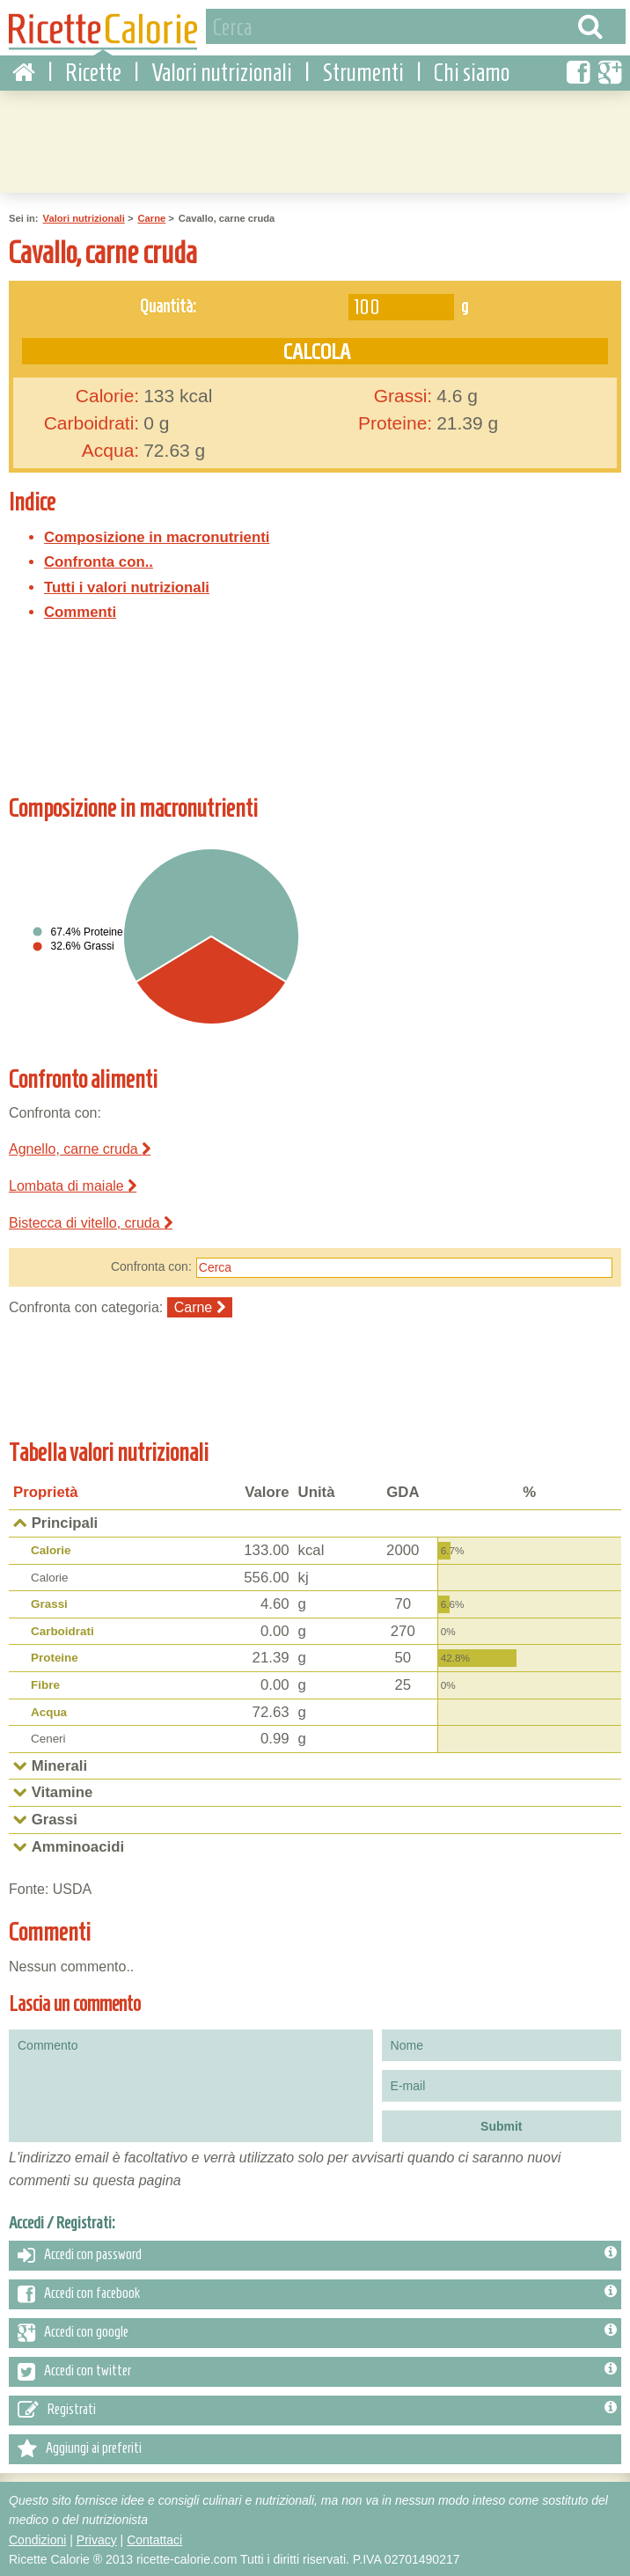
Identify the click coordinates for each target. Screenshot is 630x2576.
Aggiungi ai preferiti (80, 2446)
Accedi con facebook (317, 2291)
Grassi (49, 1602)
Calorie (51, 1548)
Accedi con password (317, 2253)
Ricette (93, 70)
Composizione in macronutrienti (156, 534)
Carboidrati (62, 1628)
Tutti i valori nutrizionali (126, 584)
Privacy (97, 2537)
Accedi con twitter (317, 2369)
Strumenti (363, 70)
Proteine (54, 1655)
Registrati (317, 2407)
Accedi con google (317, 2330)
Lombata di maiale (72, 1183)
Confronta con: (151, 1265)
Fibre (45, 1683)
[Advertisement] (473, 629)
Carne (151, 216)
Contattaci (154, 2537)
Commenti (80, 610)
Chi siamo (471, 70)
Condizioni (37, 2537)
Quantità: (168, 302)
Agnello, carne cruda (79, 1147)
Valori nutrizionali (221, 70)
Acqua (49, 1709)
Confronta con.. (98, 560)
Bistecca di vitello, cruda (90, 1220)
